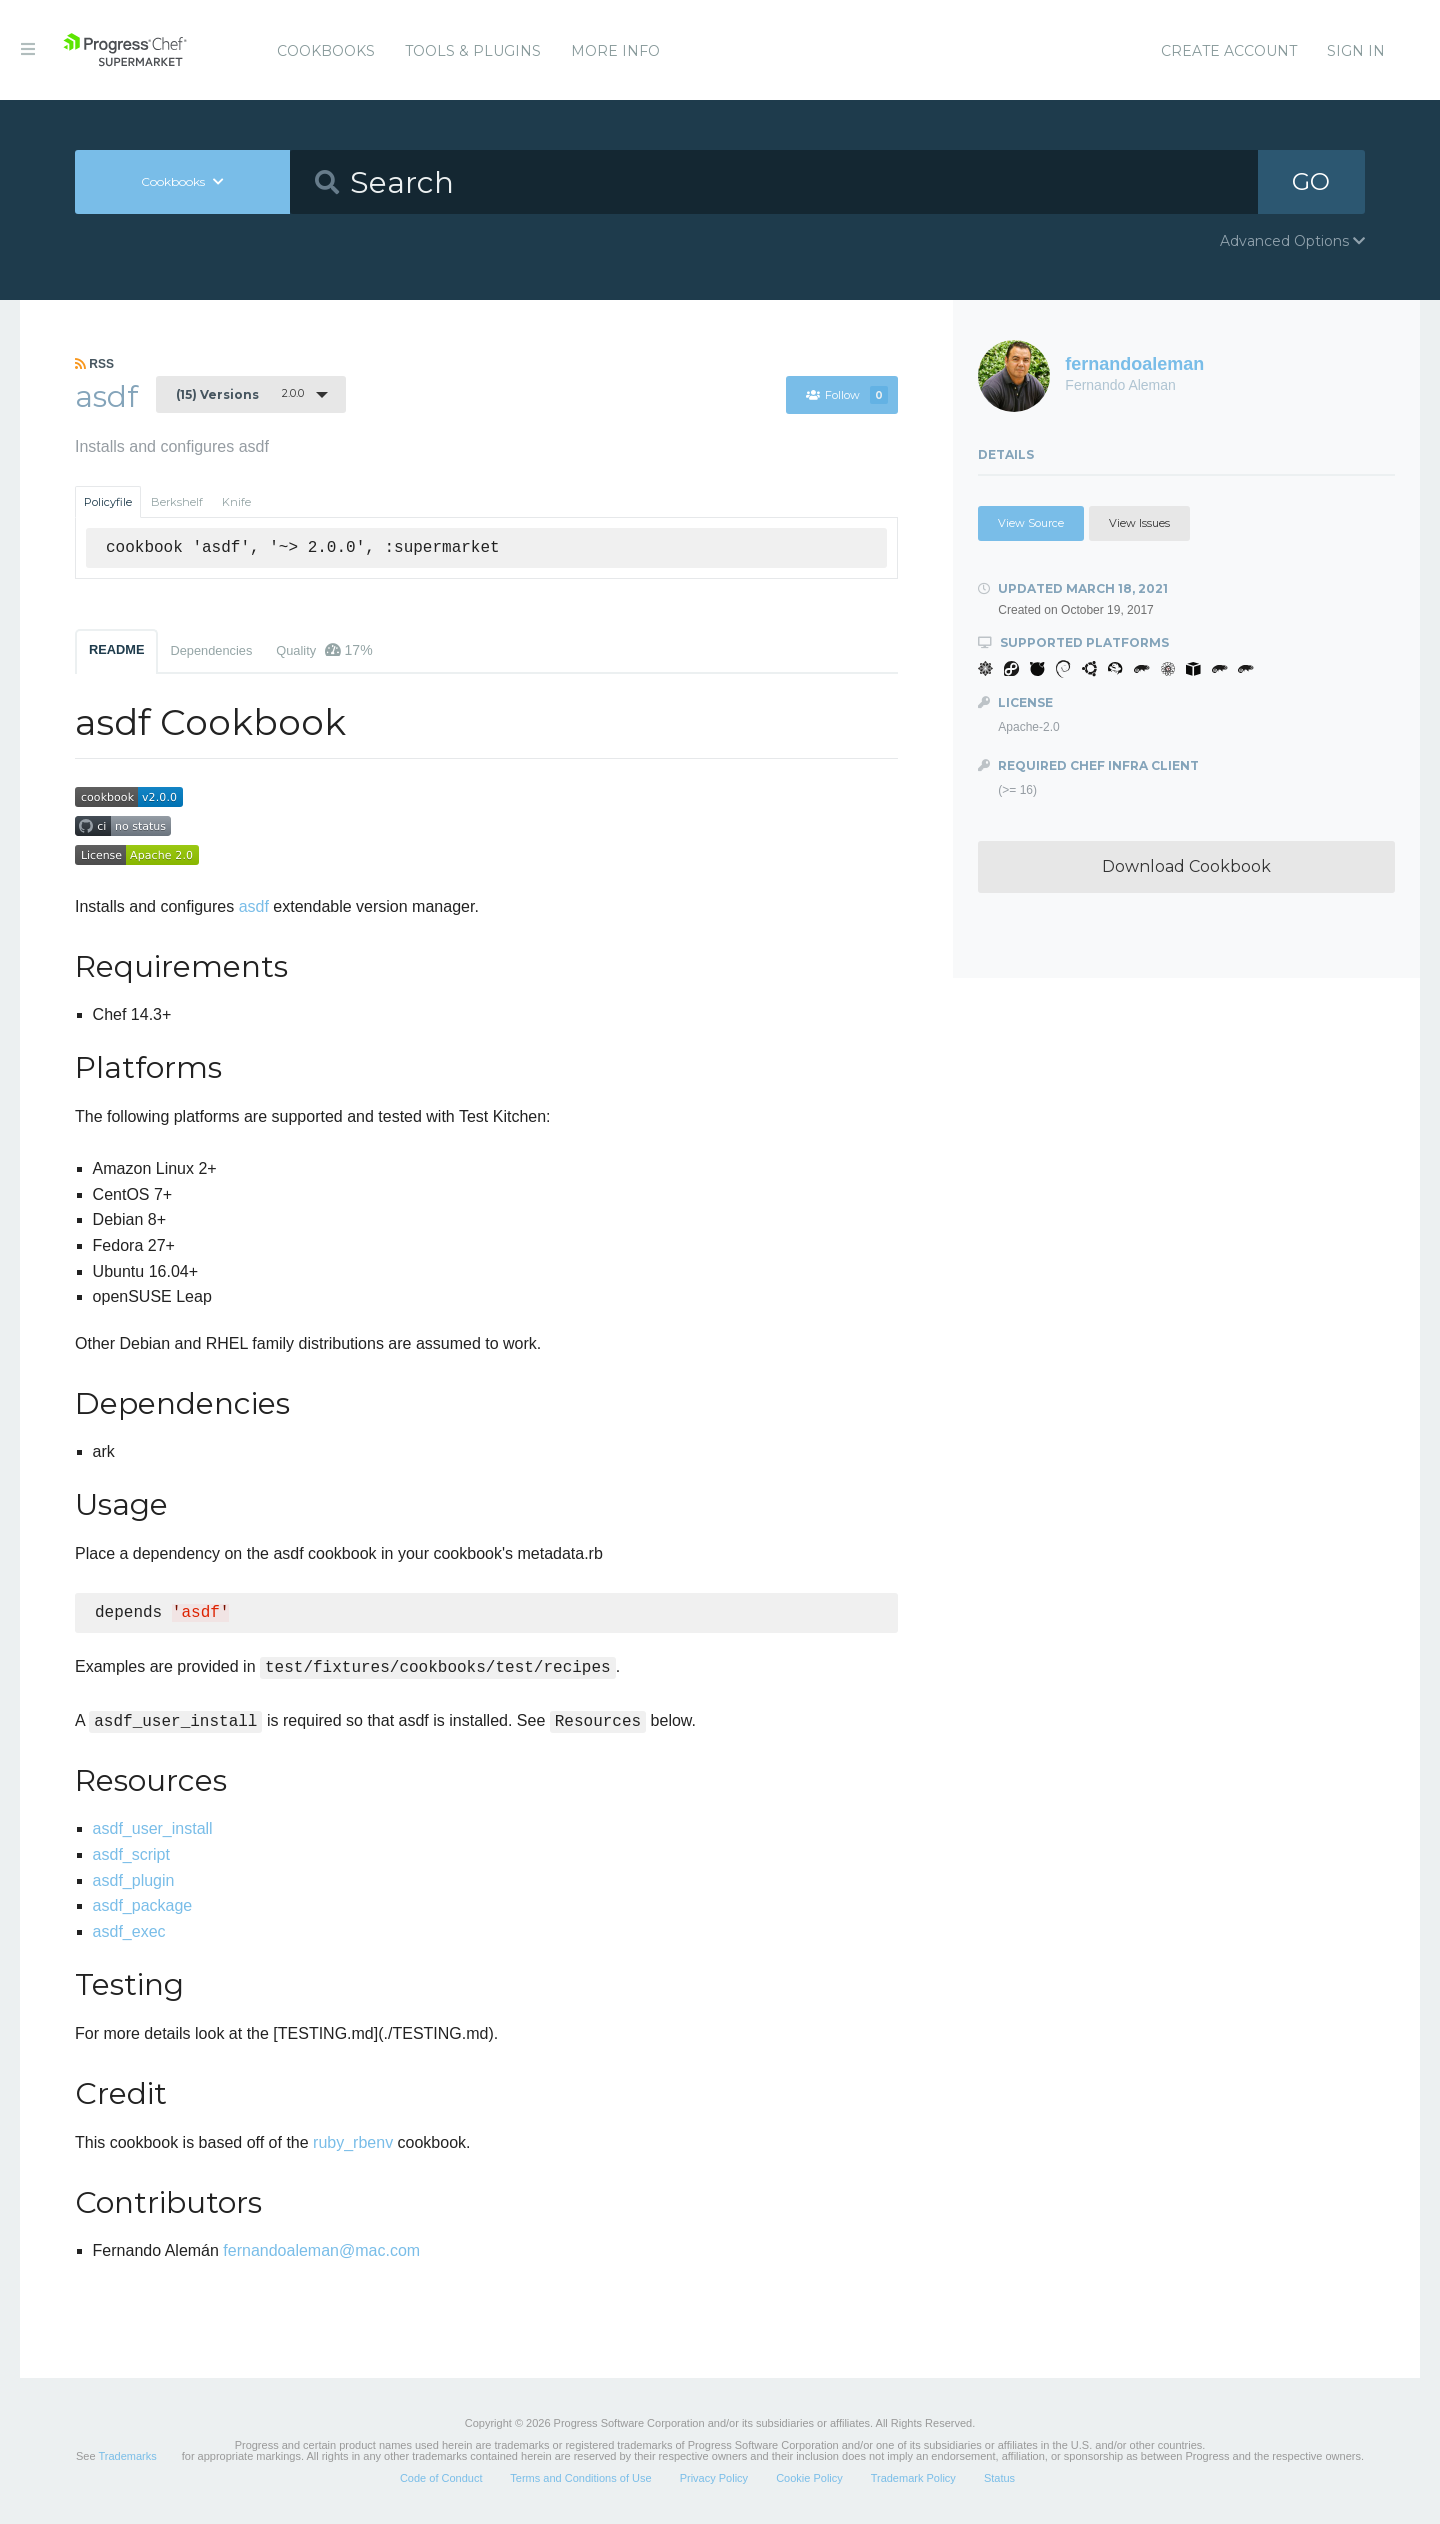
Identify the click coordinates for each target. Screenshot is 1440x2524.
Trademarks (127, 2456)
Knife (236, 502)
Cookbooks (326, 51)
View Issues (1139, 523)
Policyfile (108, 502)
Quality (324, 650)
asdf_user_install (153, 1828)
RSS (94, 364)
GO (1311, 181)
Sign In (1356, 51)
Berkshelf (177, 502)
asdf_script (131, 1854)
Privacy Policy (714, 2478)
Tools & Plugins (473, 51)
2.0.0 (240, 394)
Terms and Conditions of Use (580, 2478)
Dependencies (211, 650)
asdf (254, 906)
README (116, 649)
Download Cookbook (1186, 866)
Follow (847, 395)
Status (999, 2478)
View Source (1031, 523)
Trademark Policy (913, 2478)
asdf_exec (129, 1931)
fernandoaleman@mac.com (321, 2250)
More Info (615, 51)
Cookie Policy (809, 2478)
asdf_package (143, 1905)
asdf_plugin (134, 1880)
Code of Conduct (441, 2478)
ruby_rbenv (353, 2142)
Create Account (1229, 51)
